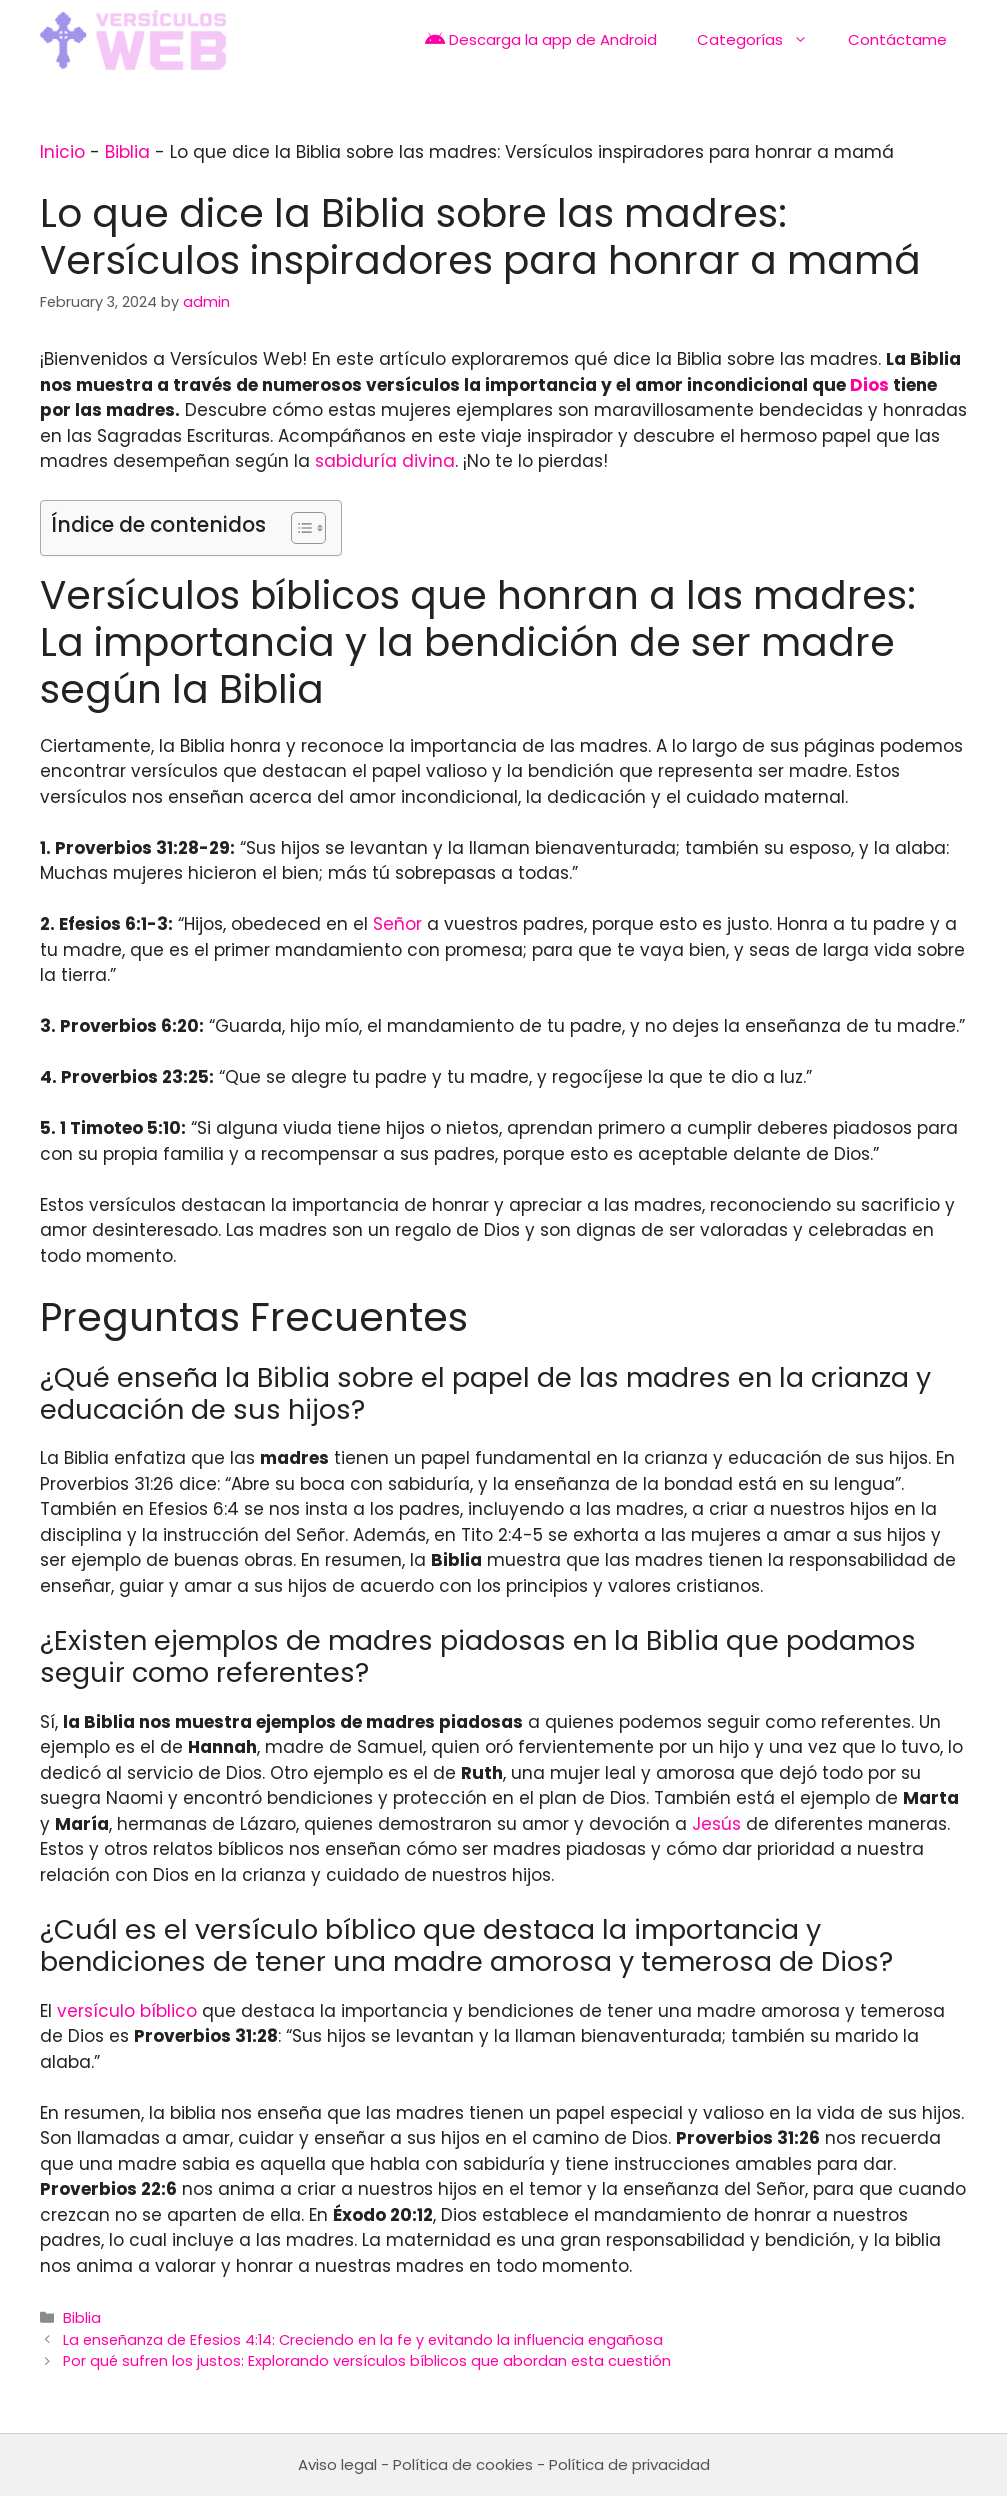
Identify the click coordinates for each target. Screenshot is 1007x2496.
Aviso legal (337, 2464)
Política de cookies (463, 2464)
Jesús (716, 1824)
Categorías (762, 40)
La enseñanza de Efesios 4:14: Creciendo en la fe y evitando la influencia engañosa (363, 2340)
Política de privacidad (629, 2464)
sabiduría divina (385, 461)
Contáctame (897, 39)
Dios (869, 385)
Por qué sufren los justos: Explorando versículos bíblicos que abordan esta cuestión (367, 2361)
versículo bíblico (127, 2011)
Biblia (127, 152)
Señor (397, 924)
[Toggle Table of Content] (298, 528)
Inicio (62, 152)
